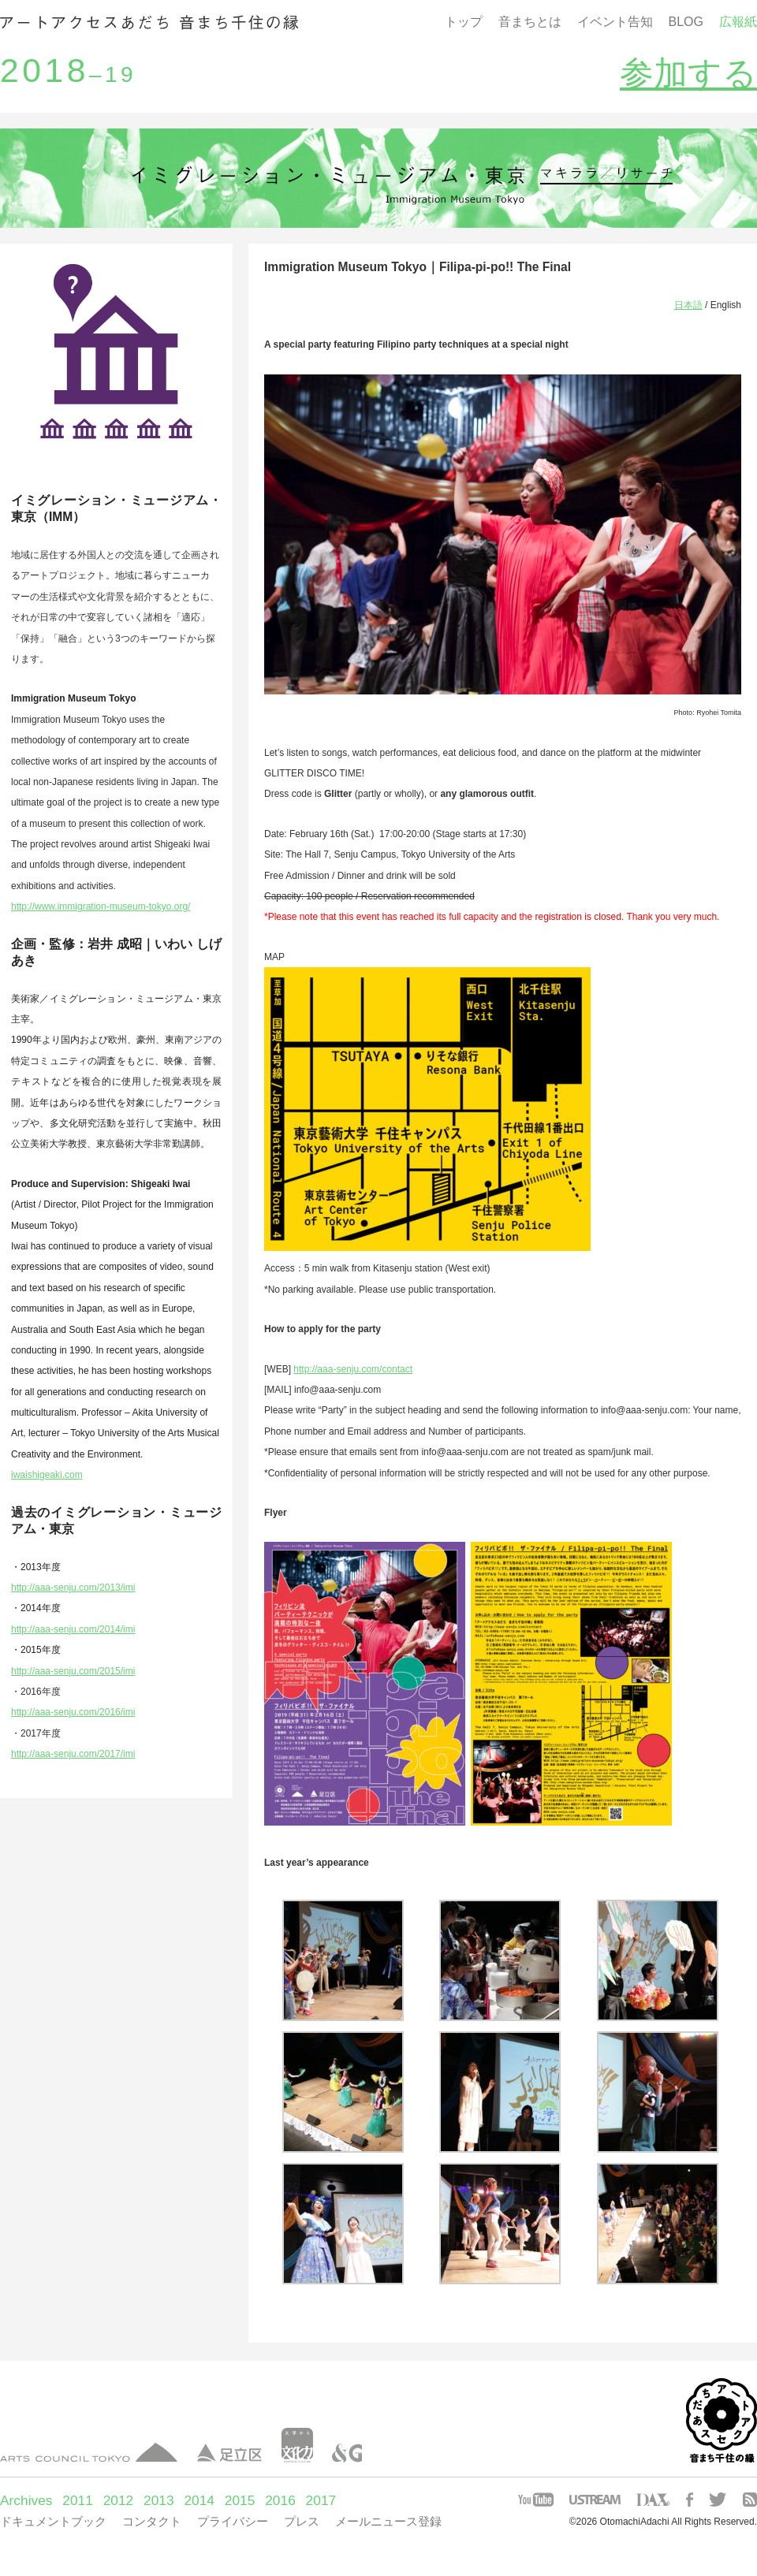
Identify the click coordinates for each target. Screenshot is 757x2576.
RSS (750, 2499)
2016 (280, 2500)
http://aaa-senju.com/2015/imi (73, 1671)
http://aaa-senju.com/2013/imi (73, 1587)
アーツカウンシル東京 (88, 2452)
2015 (240, 2500)
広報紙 (738, 21)
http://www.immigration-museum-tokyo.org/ (100, 906)
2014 (199, 2500)
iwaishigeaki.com (47, 1474)
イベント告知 (615, 21)
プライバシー (232, 2521)
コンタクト (151, 2521)
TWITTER (718, 2499)
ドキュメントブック (53, 2521)
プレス (301, 2521)
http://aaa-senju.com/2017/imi (73, 1753)
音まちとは (529, 21)
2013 (159, 2500)
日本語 (688, 305)
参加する (688, 73)
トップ (464, 21)
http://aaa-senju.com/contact (352, 1369)
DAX (653, 2499)
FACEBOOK (689, 2499)
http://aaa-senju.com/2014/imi (73, 1629)
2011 (77, 2500)
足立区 (229, 2453)
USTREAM (595, 2499)
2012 (118, 2500)
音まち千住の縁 (149, 22)
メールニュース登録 (388, 2521)
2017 (321, 2500)
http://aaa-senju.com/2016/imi (73, 1712)
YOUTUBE (536, 2499)
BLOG (686, 21)
